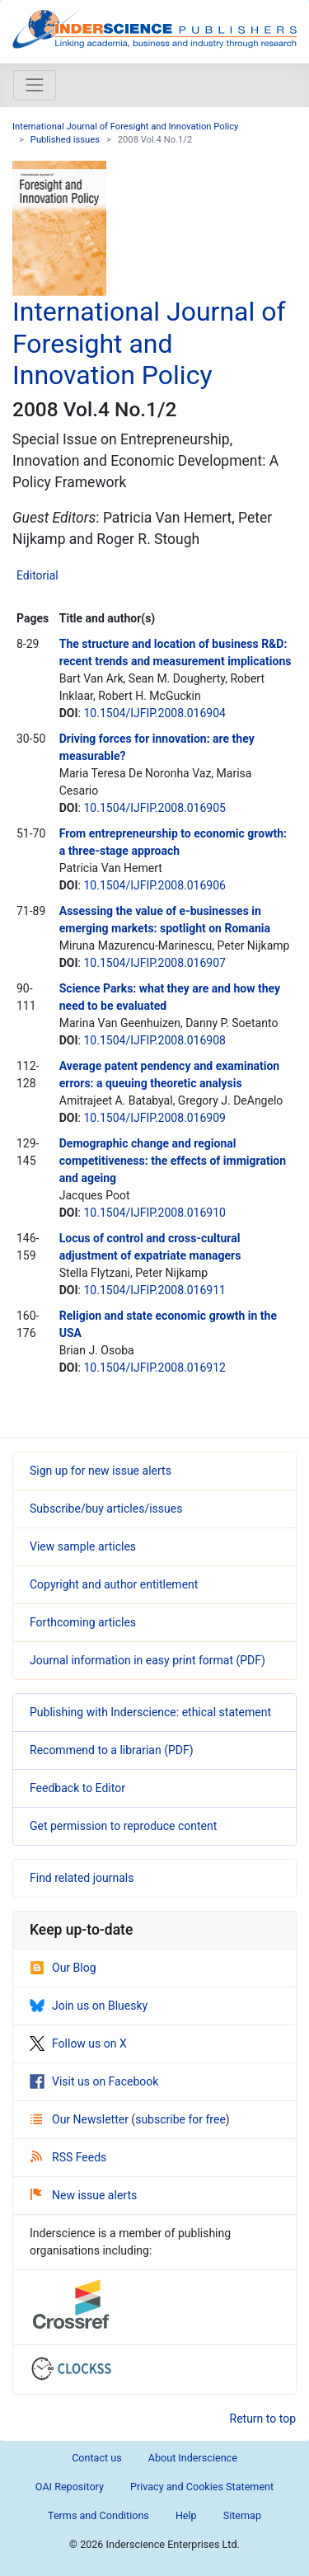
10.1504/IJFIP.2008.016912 (154, 1367)
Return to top (263, 2418)
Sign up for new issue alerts (100, 1470)
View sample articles (83, 1546)
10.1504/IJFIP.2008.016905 (154, 807)
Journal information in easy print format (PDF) (147, 1660)
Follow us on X (78, 2043)
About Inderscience (192, 2458)
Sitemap (242, 2515)
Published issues (65, 139)
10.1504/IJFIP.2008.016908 (154, 1040)
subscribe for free (180, 2119)
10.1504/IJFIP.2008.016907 (154, 962)
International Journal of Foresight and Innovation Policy (125, 126)
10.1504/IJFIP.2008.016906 (154, 885)
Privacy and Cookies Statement (202, 2486)
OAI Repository (69, 2486)
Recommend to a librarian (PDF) (112, 1750)
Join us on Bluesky (88, 2005)
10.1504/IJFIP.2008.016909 (154, 1117)
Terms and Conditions (98, 2515)
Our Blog (63, 1967)
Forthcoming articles (83, 1622)
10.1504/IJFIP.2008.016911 (154, 1290)
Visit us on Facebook (94, 2081)
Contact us (97, 2458)
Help (186, 2515)
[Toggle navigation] (34, 85)
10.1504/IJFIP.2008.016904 (154, 713)
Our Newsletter (80, 2119)
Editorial (37, 575)
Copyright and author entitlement (114, 1584)
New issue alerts (83, 2195)
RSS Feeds (68, 2157)
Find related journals (81, 1877)
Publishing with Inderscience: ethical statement (150, 1712)
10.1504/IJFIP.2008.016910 (154, 1212)
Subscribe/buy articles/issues (106, 1508)
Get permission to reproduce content (123, 1825)
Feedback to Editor (77, 1788)
